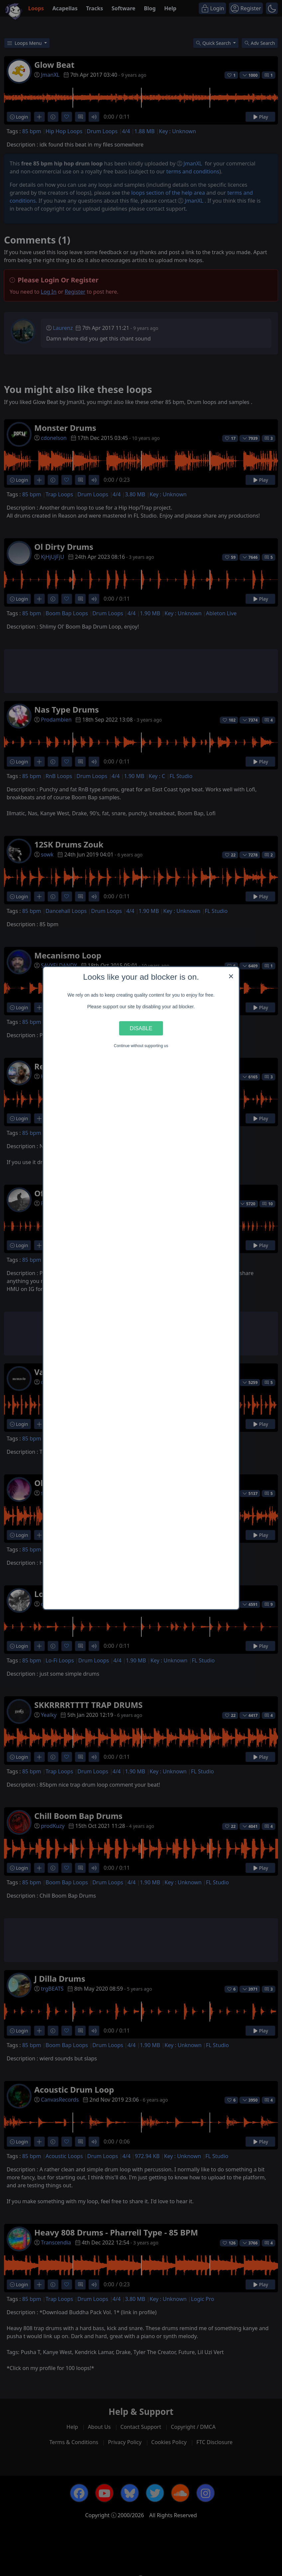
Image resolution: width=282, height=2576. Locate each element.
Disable (141, 1028)
